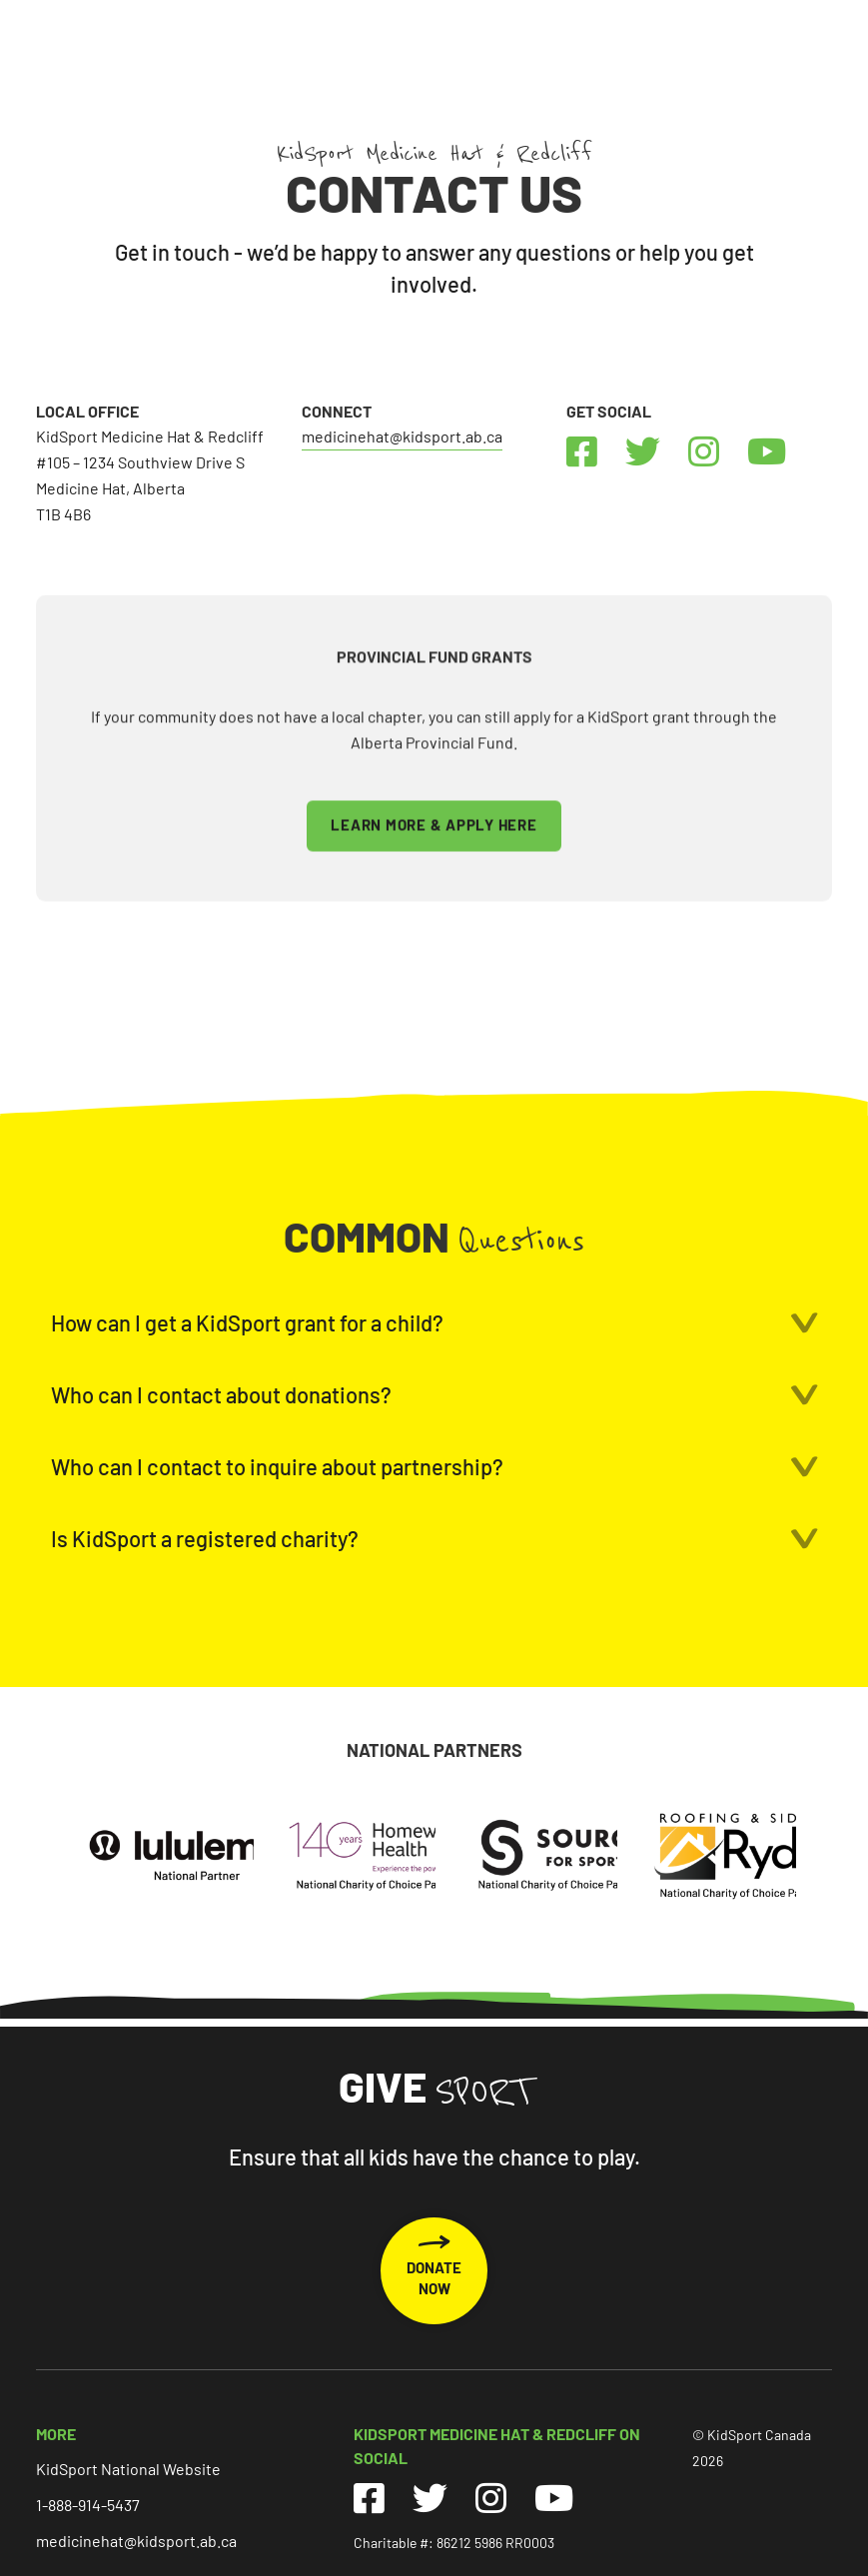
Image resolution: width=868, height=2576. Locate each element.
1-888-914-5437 (88, 2504)
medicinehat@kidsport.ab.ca (402, 436)
